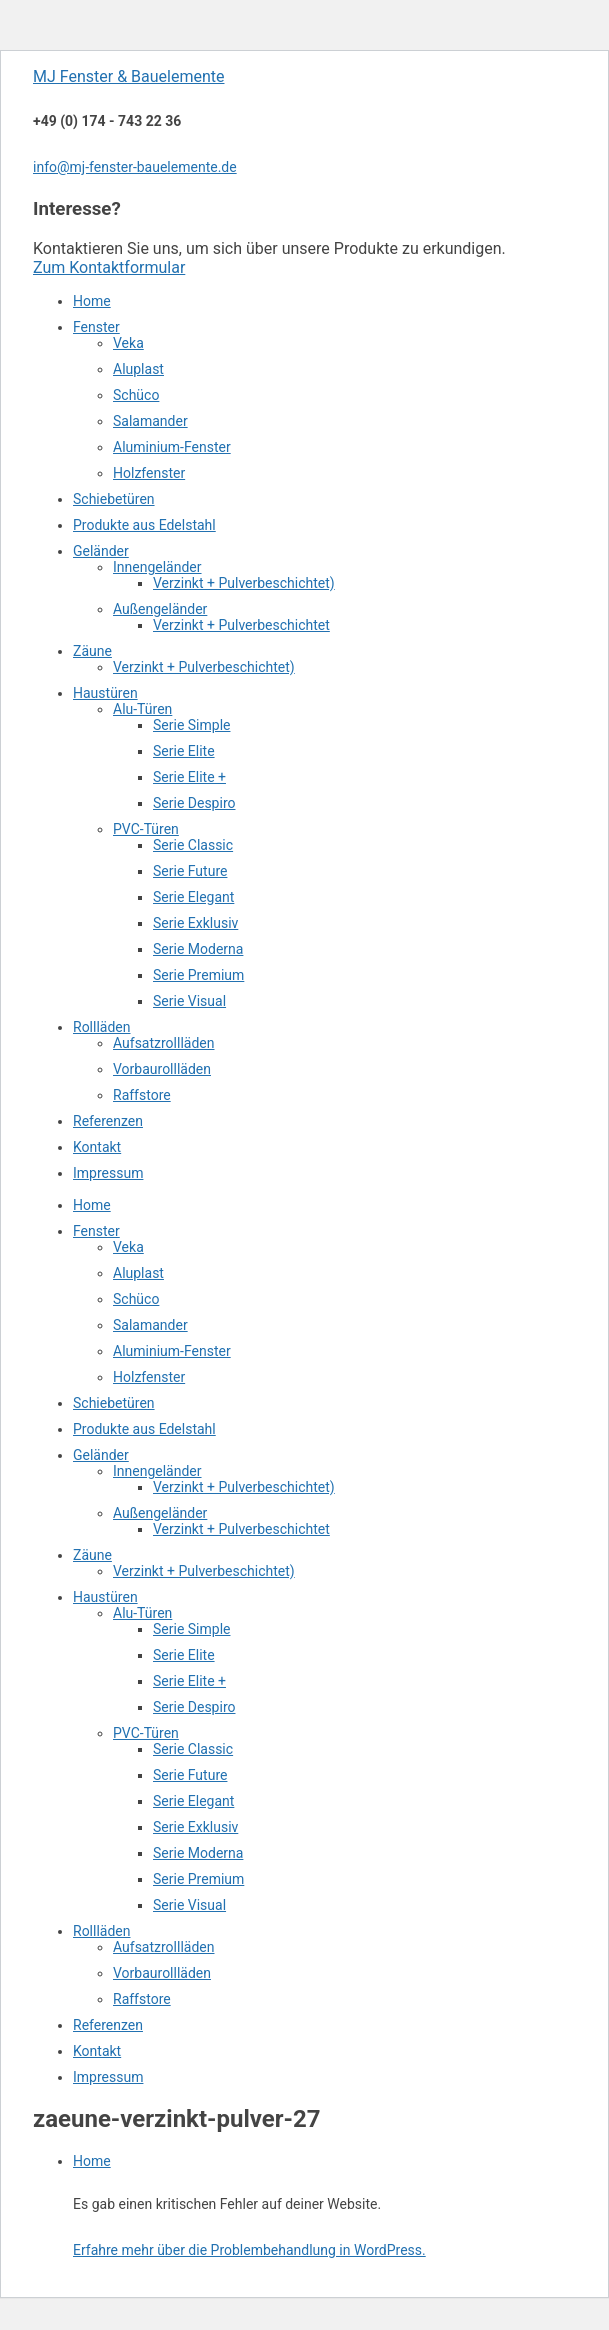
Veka (128, 343)
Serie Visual (189, 1001)
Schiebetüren (114, 499)
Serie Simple (191, 725)
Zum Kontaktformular (109, 267)
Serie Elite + (189, 777)
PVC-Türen (146, 829)
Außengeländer (160, 609)
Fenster (96, 327)
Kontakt (97, 1147)
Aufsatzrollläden (163, 1043)
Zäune (92, 651)
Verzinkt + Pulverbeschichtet (241, 625)
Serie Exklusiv (195, 923)
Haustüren (105, 693)
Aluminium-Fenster (172, 447)
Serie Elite (184, 751)
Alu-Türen (142, 709)
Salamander (150, 421)
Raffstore (142, 1095)
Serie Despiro (194, 803)
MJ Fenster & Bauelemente (128, 76)
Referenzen (108, 1121)
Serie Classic (193, 845)
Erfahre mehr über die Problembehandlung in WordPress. (249, 2250)
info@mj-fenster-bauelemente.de (135, 167)
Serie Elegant (193, 897)
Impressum (108, 1173)
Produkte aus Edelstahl (144, 525)
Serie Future (190, 871)
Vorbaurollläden (162, 1069)
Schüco (136, 395)
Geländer (101, 551)
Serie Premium (198, 975)
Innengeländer (157, 567)
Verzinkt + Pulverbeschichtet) (244, 583)
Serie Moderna (198, 949)
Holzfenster (149, 473)
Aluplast (138, 369)
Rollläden (102, 1027)
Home (92, 301)
